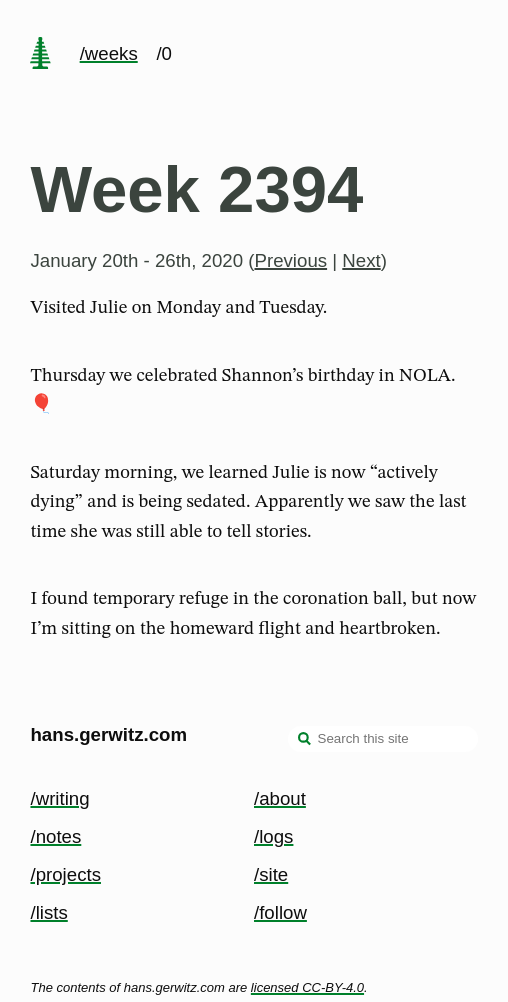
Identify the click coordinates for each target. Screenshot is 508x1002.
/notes (55, 836)
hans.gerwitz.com (108, 734)
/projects (65, 874)
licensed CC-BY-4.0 (307, 987)
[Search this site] (383, 739)
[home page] (41, 55)
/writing (59, 798)
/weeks (109, 53)
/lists (48, 912)
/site (271, 874)
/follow (280, 912)
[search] (305, 741)
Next (361, 260)
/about (280, 798)
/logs (273, 836)
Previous (291, 260)
